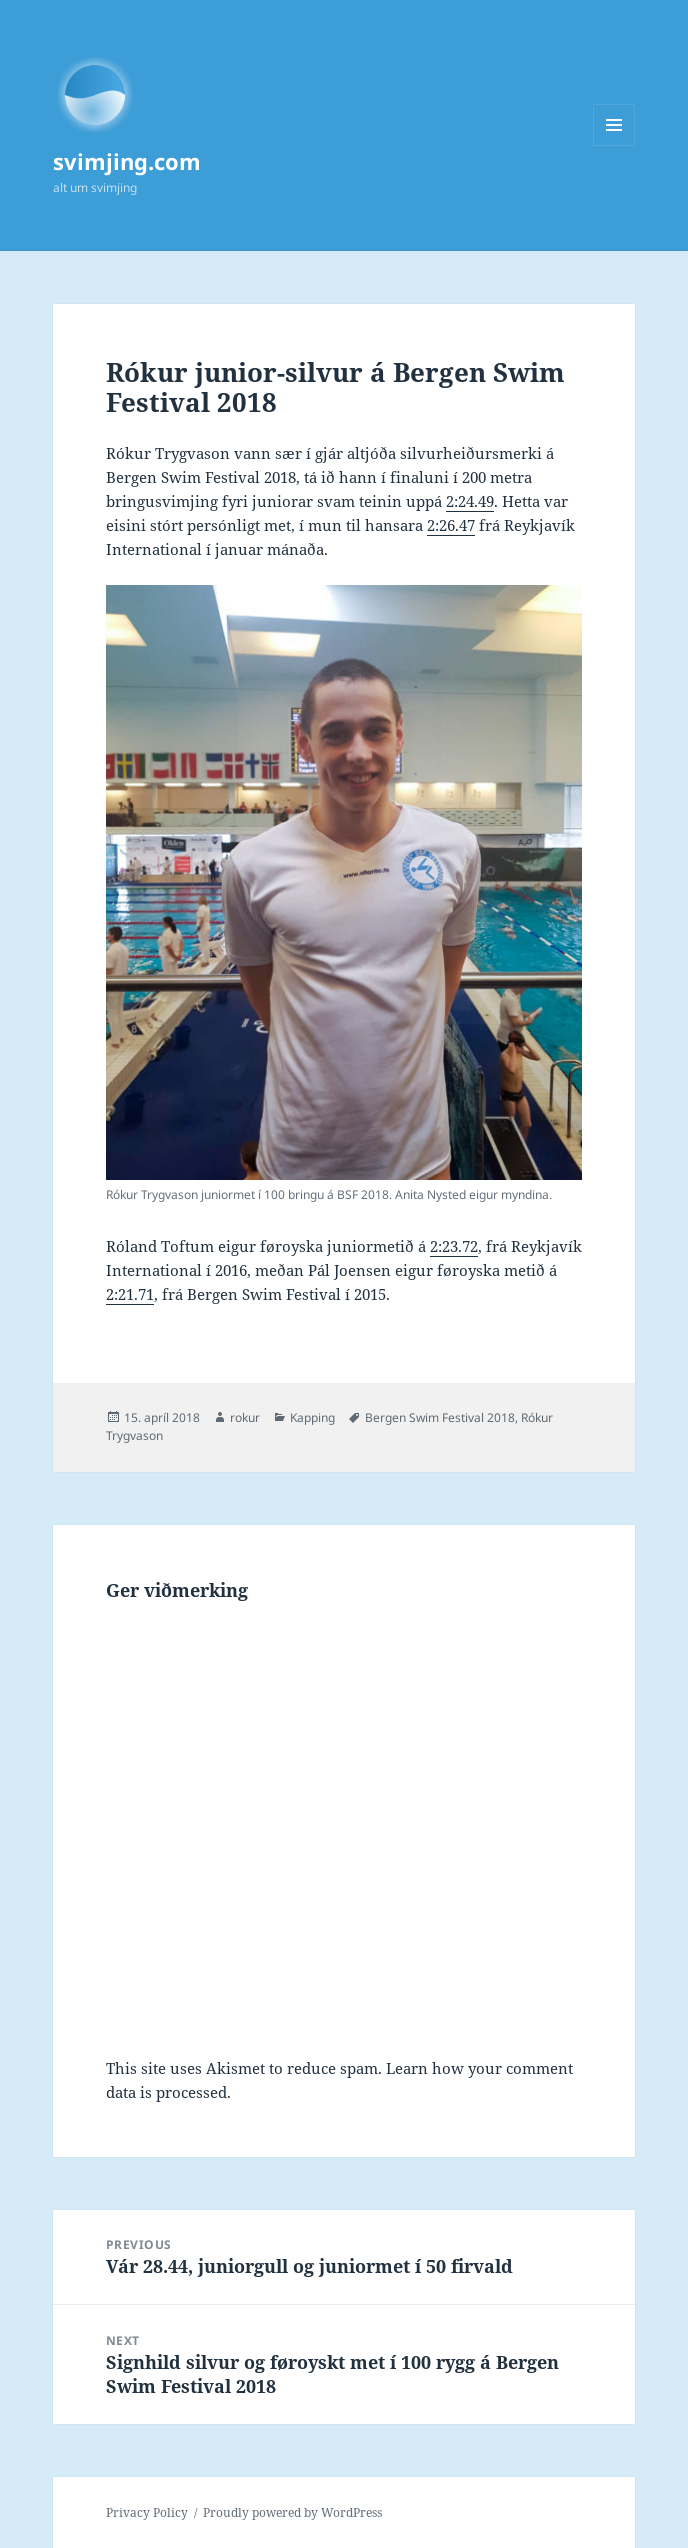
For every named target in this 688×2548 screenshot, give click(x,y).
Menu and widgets (614, 145)
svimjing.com (127, 161)
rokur (245, 1417)
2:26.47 (451, 525)
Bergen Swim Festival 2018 (440, 1417)
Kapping (312, 1417)
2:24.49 (470, 501)
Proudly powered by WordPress (292, 2512)
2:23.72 (454, 1246)
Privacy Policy (147, 2512)
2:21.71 (130, 1294)
